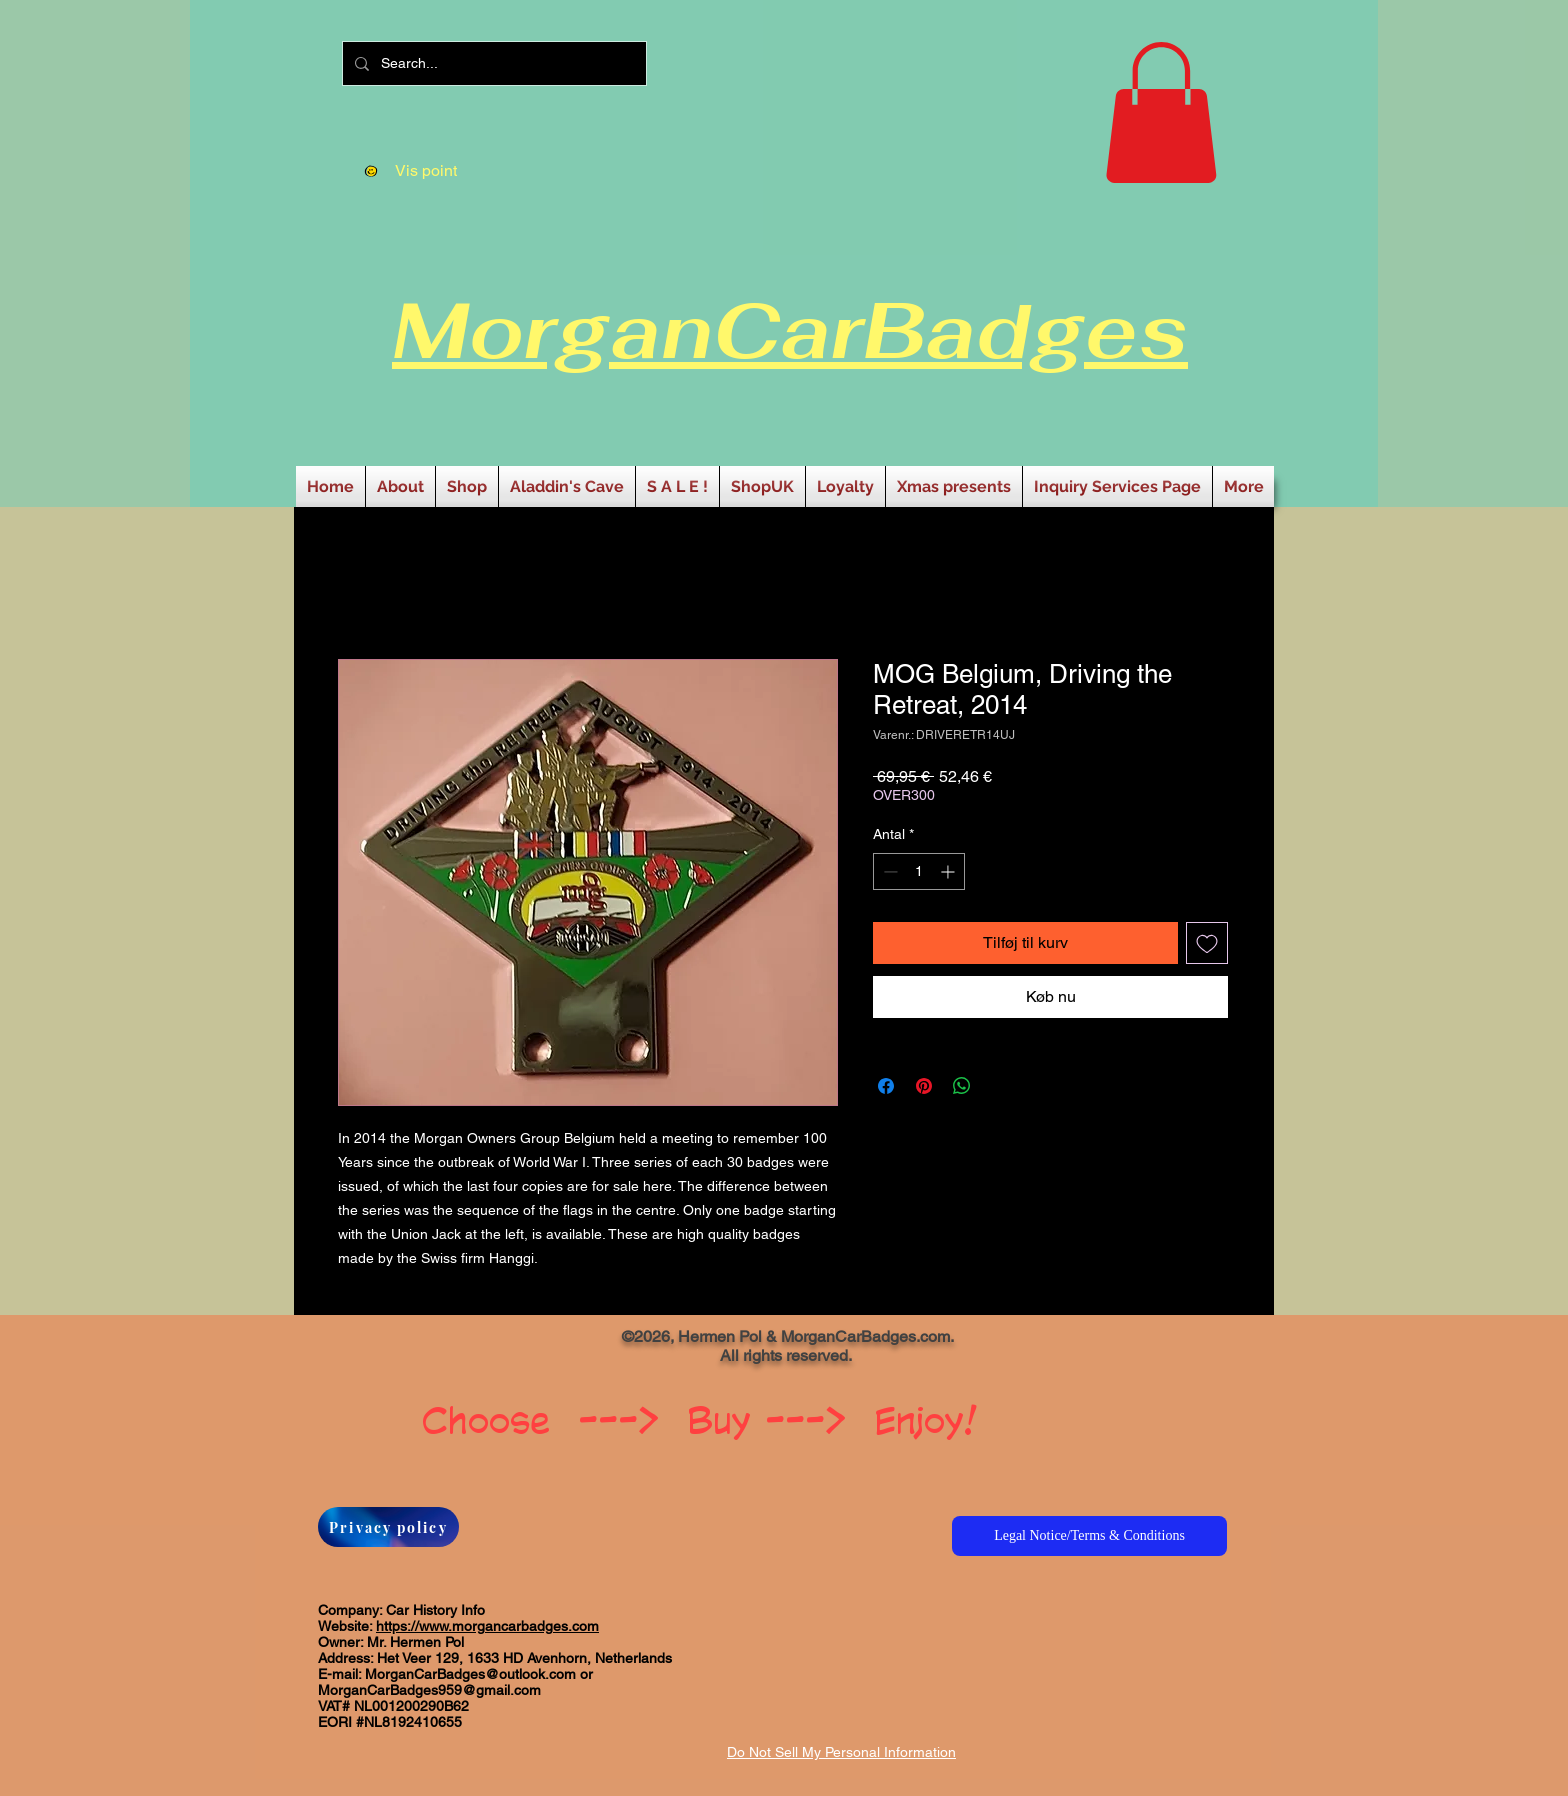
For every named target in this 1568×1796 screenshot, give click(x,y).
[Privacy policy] (388, 1527)
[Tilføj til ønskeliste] (1207, 943)
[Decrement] (888, 871)
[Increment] (949, 871)
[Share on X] (1000, 1086)
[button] (1161, 112)
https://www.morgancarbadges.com (487, 1626)
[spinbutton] (919, 871)
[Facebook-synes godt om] (417, 1344)
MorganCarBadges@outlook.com (470, 1674)
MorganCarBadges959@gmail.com (429, 1690)
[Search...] (492, 63)
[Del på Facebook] (886, 1086)
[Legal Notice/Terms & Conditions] (1089, 1536)
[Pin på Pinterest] (924, 1086)
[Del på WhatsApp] (962, 1086)
